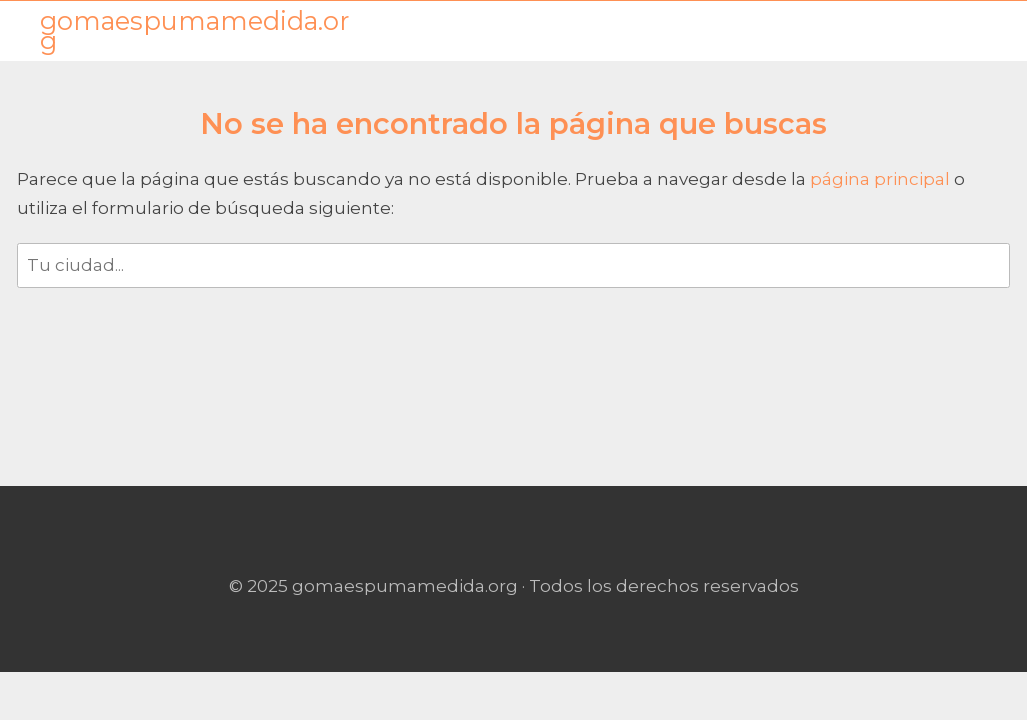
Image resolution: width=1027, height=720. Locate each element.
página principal (882, 179)
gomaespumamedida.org (194, 31)
